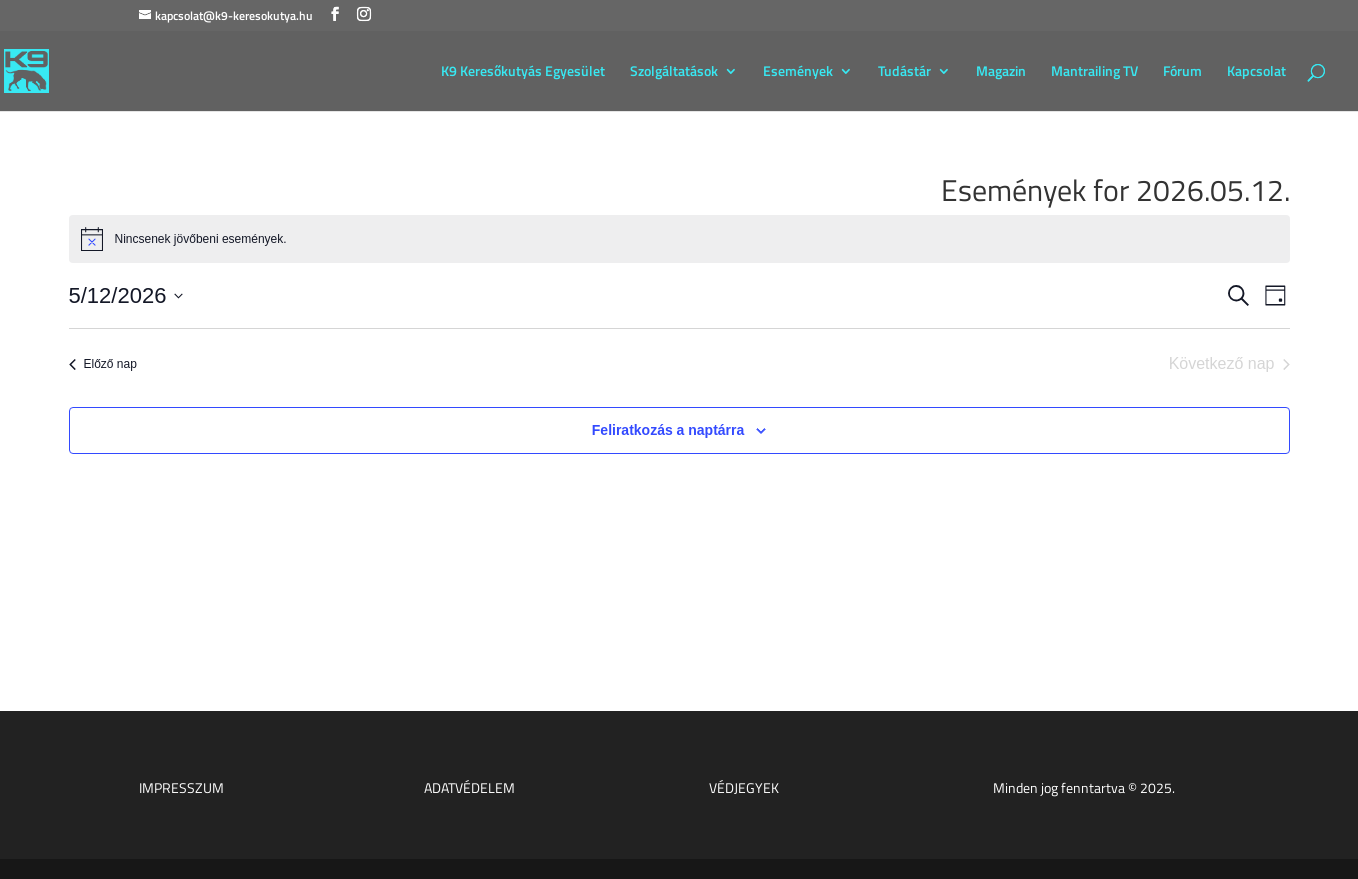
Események (798, 72)
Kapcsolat (1256, 72)
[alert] (679, 239)
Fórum (1182, 72)
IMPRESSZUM (181, 787)
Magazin (1001, 72)
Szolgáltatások (674, 72)
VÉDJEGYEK (744, 787)
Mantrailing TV (1094, 72)
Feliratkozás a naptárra (668, 430)
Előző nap (103, 364)
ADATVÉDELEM (469, 787)
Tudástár (904, 72)
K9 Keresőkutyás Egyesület (523, 72)
